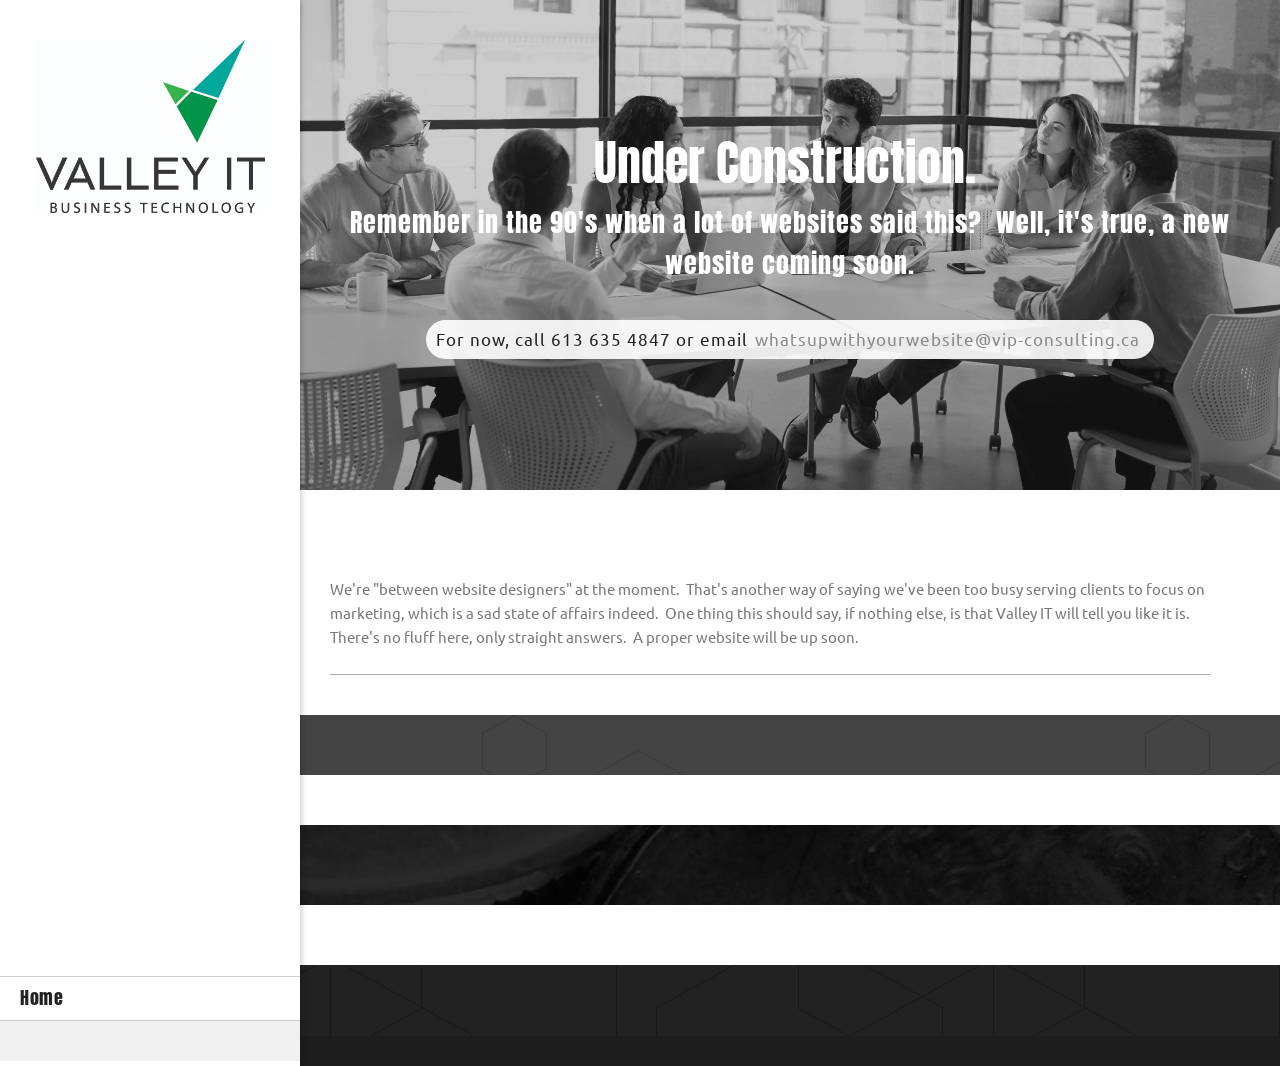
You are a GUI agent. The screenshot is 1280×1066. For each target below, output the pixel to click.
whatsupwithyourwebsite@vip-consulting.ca (947, 339)
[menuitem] (150, 998)
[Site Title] (150, 131)
